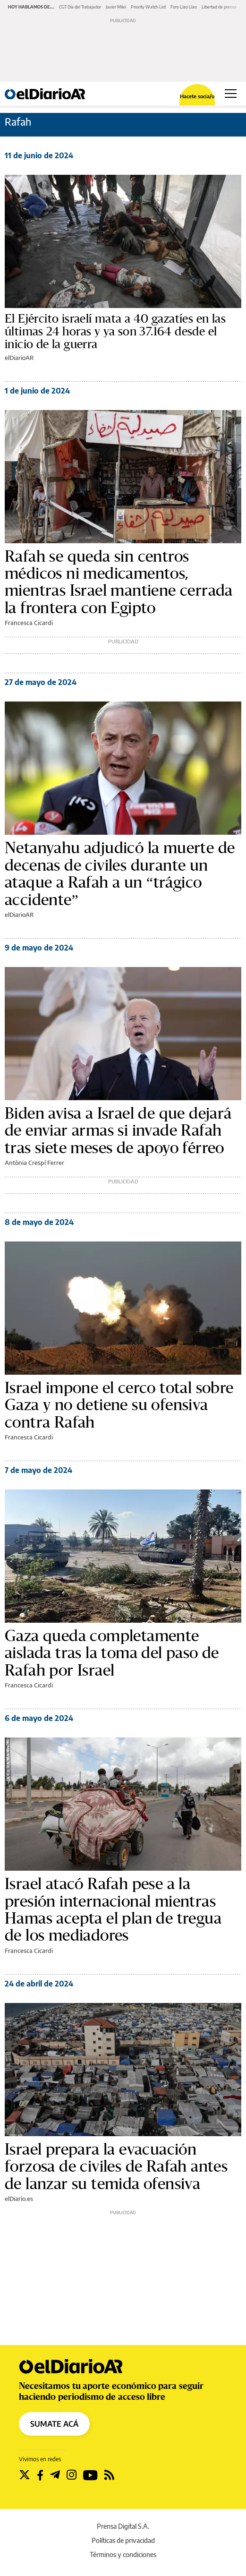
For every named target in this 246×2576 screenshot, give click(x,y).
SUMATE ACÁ (54, 2424)
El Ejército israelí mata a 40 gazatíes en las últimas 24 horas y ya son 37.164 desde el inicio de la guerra (115, 332)
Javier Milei (116, 6)
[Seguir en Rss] (109, 2475)
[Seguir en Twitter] (24, 2475)
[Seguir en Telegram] (55, 2475)
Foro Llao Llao (183, 6)
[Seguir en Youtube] (90, 2475)
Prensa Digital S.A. (123, 2526)
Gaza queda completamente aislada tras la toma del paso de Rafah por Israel (112, 1653)
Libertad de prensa (219, 6)
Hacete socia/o (197, 96)
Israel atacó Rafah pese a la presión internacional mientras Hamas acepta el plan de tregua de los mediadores (113, 1909)
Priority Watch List (148, 6)
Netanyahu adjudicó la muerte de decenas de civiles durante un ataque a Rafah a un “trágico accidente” (120, 873)
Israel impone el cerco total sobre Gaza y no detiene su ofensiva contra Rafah (119, 1405)
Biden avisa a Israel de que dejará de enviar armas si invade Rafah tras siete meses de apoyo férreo (118, 1130)
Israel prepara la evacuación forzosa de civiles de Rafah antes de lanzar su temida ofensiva (116, 2166)
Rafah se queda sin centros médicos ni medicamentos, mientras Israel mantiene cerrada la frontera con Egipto (119, 582)
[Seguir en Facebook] (40, 2475)
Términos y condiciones (123, 2554)
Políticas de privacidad (123, 2540)
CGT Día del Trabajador (80, 6)
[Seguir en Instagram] (71, 2475)
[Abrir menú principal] (231, 93)
